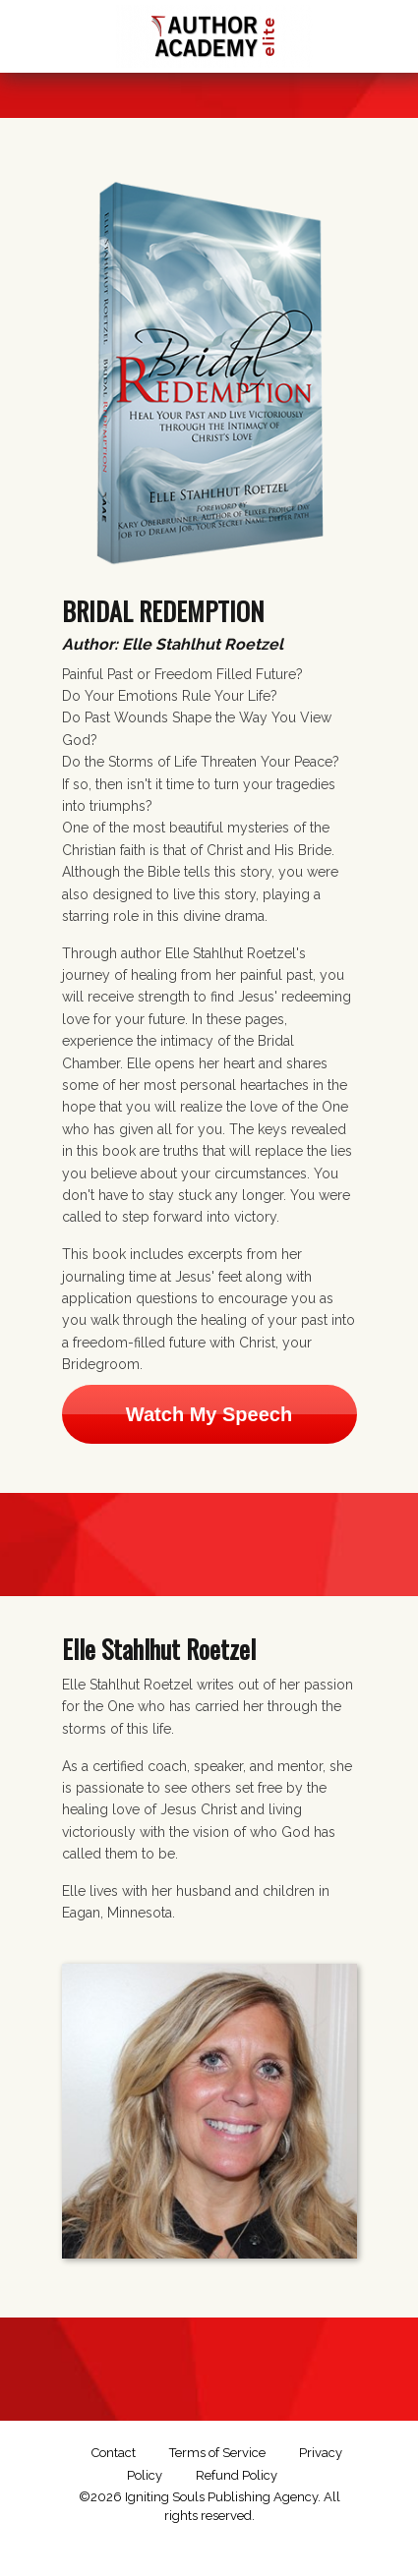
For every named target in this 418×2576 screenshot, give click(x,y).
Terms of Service (217, 2452)
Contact (113, 2452)
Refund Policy (236, 2475)
